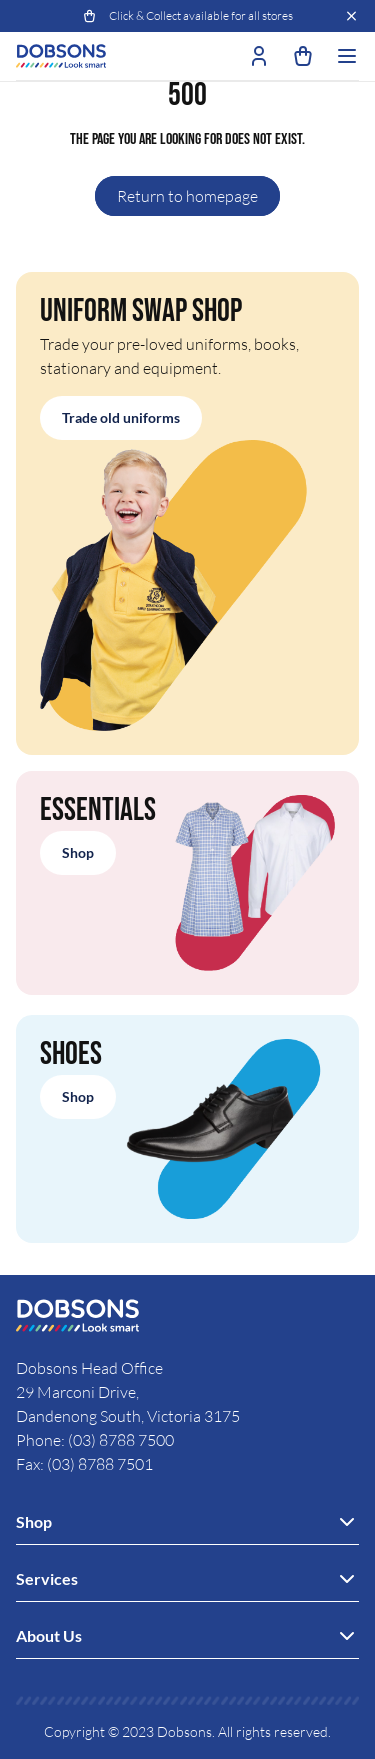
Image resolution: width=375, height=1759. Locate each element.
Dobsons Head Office (91, 1368)
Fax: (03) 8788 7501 (84, 1464)
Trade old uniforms (121, 417)
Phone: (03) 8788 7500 (95, 1440)
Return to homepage (187, 196)
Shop (78, 852)
